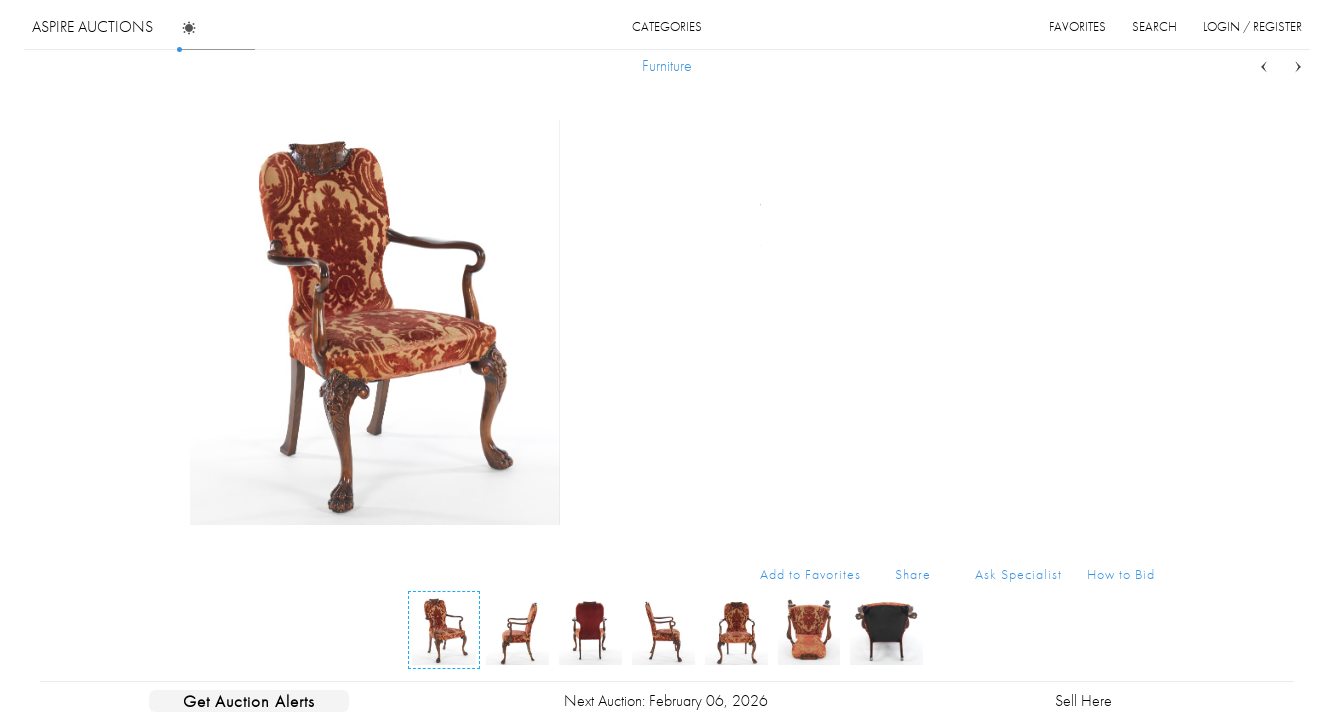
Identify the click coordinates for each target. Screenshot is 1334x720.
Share (913, 574)
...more (1139, 203)
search (1154, 26)
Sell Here (1083, 700)
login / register (1252, 26)
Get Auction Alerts (249, 701)
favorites (1077, 26)
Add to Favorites (810, 574)
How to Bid (1121, 574)
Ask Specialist (1018, 574)
